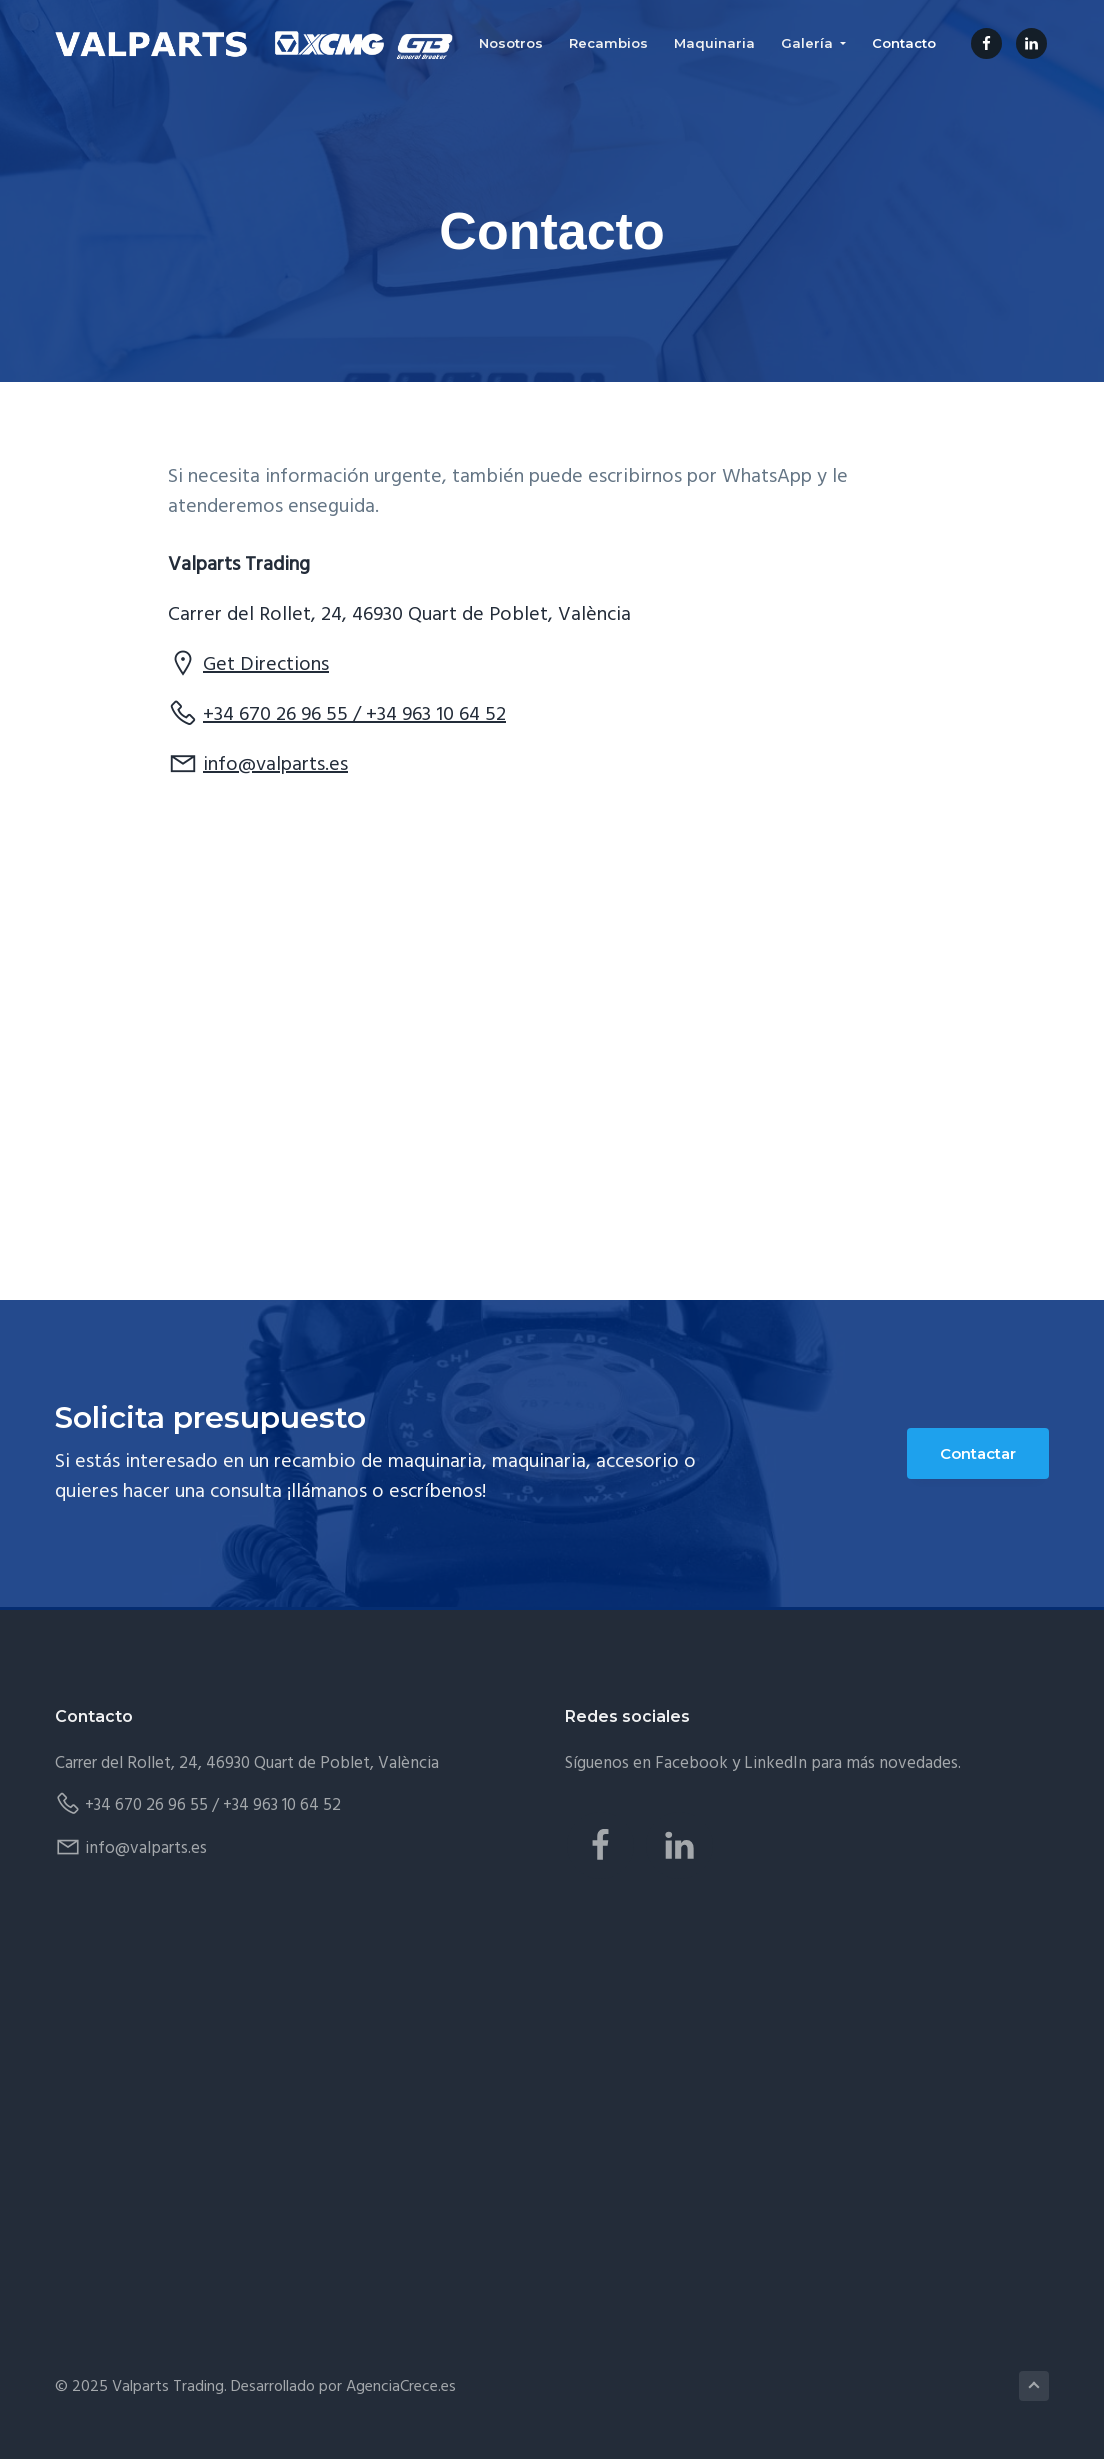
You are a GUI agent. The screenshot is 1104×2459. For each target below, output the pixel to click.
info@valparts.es (275, 765)
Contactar (978, 1453)
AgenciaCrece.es (401, 2387)
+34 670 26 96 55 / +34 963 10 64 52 (354, 715)
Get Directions (266, 665)
